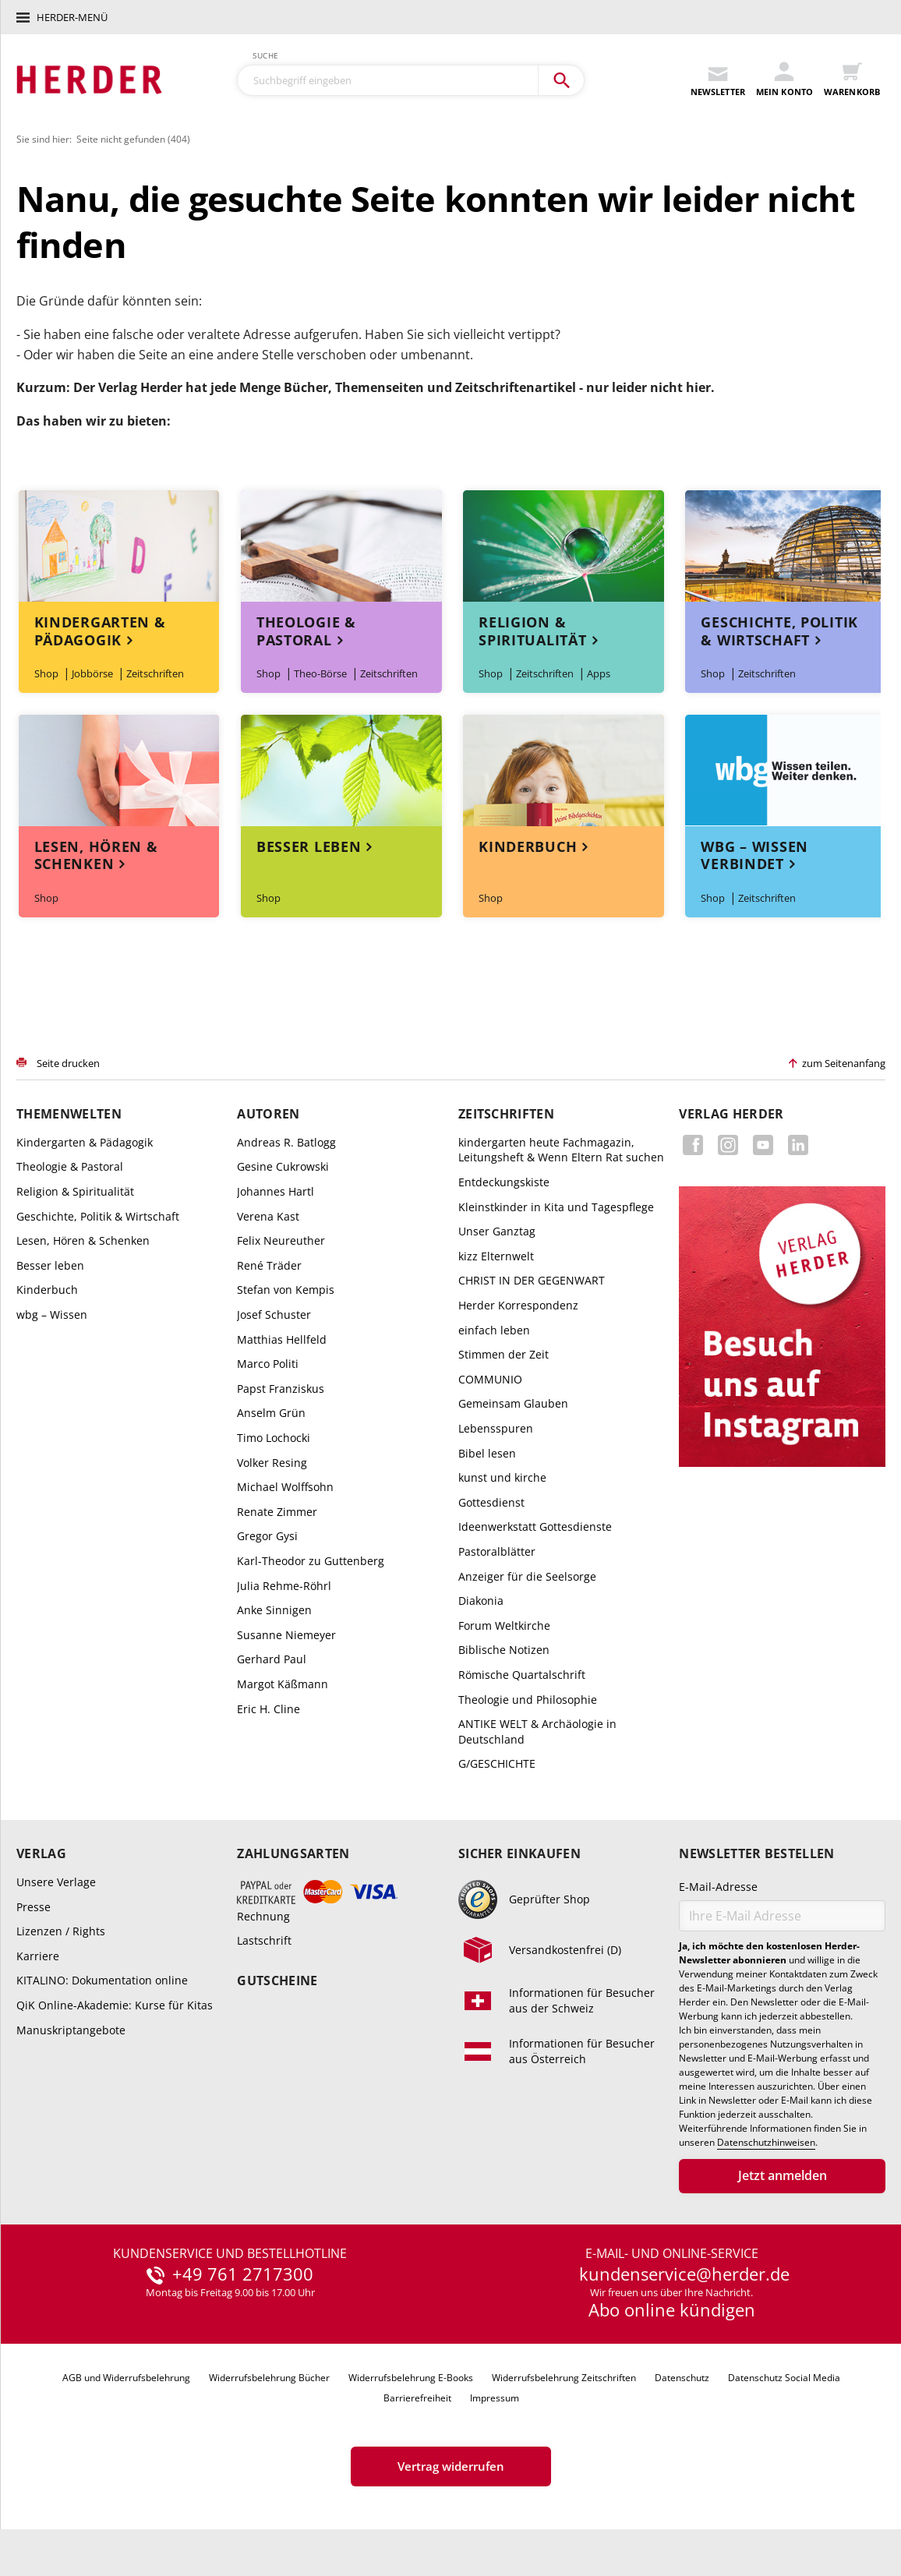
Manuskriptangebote (70, 2030)
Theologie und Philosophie (527, 1699)
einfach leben (494, 1330)
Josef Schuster (274, 1314)
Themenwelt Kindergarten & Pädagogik (119, 546)
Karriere (37, 1956)
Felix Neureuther (281, 1240)
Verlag (41, 1853)
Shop (46, 673)
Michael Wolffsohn (285, 1486)
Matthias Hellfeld (282, 1339)
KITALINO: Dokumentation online (102, 1980)
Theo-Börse (320, 673)
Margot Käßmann (282, 1684)
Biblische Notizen (503, 1649)
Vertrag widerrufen (451, 2466)
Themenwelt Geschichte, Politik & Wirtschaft (785, 546)
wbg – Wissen (51, 1314)
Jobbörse (92, 673)
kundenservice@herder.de (684, 2274)
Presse (33, 1906)
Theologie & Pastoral (306, 631)
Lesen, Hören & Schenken (96, 855)
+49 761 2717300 (242, 2274)
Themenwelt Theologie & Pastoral (341, 546)
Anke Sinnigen (274, 1609)
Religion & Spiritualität (532, 631)
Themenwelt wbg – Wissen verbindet (785, 770)
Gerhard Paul (271, 1659)
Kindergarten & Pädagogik (100, 631)
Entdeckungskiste (503, 1182)
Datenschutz (682, 2377)
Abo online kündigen (671, 2309)
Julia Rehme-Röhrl (284, 1585)
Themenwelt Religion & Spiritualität (563, 546)
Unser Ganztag (496, 1231)
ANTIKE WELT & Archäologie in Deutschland (537, 1731)
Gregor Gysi (267, 1535)
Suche (266, 55)
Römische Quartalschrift (521, 1674)
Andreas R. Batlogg (286, 1142)
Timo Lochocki (273, 1437)
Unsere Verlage (56, 1882)
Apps (598, 673)
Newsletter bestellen (756, 1853)
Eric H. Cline (268, 1708)
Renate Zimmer (277, 1511)
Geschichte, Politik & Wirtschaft (779, 631)
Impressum (494, 2398)
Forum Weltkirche (504, 1625)
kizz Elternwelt (496, 1256)
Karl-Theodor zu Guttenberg (310, 1560)
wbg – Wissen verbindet (754, 855)
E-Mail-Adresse (718, 1886)
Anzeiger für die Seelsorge (527, 1576)
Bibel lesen (487, 1453)
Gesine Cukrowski (283, 1166)
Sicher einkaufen (519, 1853)
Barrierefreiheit (417, 2398)
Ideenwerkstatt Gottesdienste (535, 1526)
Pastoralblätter (496, 1551)
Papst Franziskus (280, 1388)
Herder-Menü (72, 17)
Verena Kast (268, 1216)
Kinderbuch (528, 846)
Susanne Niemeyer (286, 1634)
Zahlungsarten (293, 1853)
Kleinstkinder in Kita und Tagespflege (556, 1207)
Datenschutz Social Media (784, 2377)
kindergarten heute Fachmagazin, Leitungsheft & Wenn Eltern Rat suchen (561, 1150)
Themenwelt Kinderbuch (563, 770)
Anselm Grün (271, 1412)
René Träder (269, 1265)
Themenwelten (69, 1114)
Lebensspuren (495, 1428)
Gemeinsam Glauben (513, 1403)
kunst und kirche (502, 1477)
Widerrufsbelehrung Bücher (269, 2377)
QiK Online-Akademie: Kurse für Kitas (114, 2005)
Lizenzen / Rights (60, 1931)
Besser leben (309, 846)
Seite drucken (68, 1063)
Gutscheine (277, 1981)
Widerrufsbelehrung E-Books (410, 2377)
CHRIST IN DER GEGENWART (531, 1280)
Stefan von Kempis (285, 1289)
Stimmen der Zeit (503, 1354)
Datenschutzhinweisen (766, 2142)
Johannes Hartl (275, 1191)
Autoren (268, 1114)
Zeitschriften (155, 673)
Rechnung (263, 1916)
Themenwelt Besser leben (341, 770)
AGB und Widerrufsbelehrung (126, 2377)
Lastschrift (264, 1940)
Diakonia (481, 1600)
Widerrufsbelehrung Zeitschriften (564, 2377)
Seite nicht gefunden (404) (133, 139)
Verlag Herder (731, 1114)
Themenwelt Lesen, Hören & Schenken (119, 770)
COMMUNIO (490, 1379)
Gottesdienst (491, 1502)
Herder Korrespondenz (518, 1305)
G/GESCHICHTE (496, 1763)
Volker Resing (272, 1462)
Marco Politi (268, 1363)
